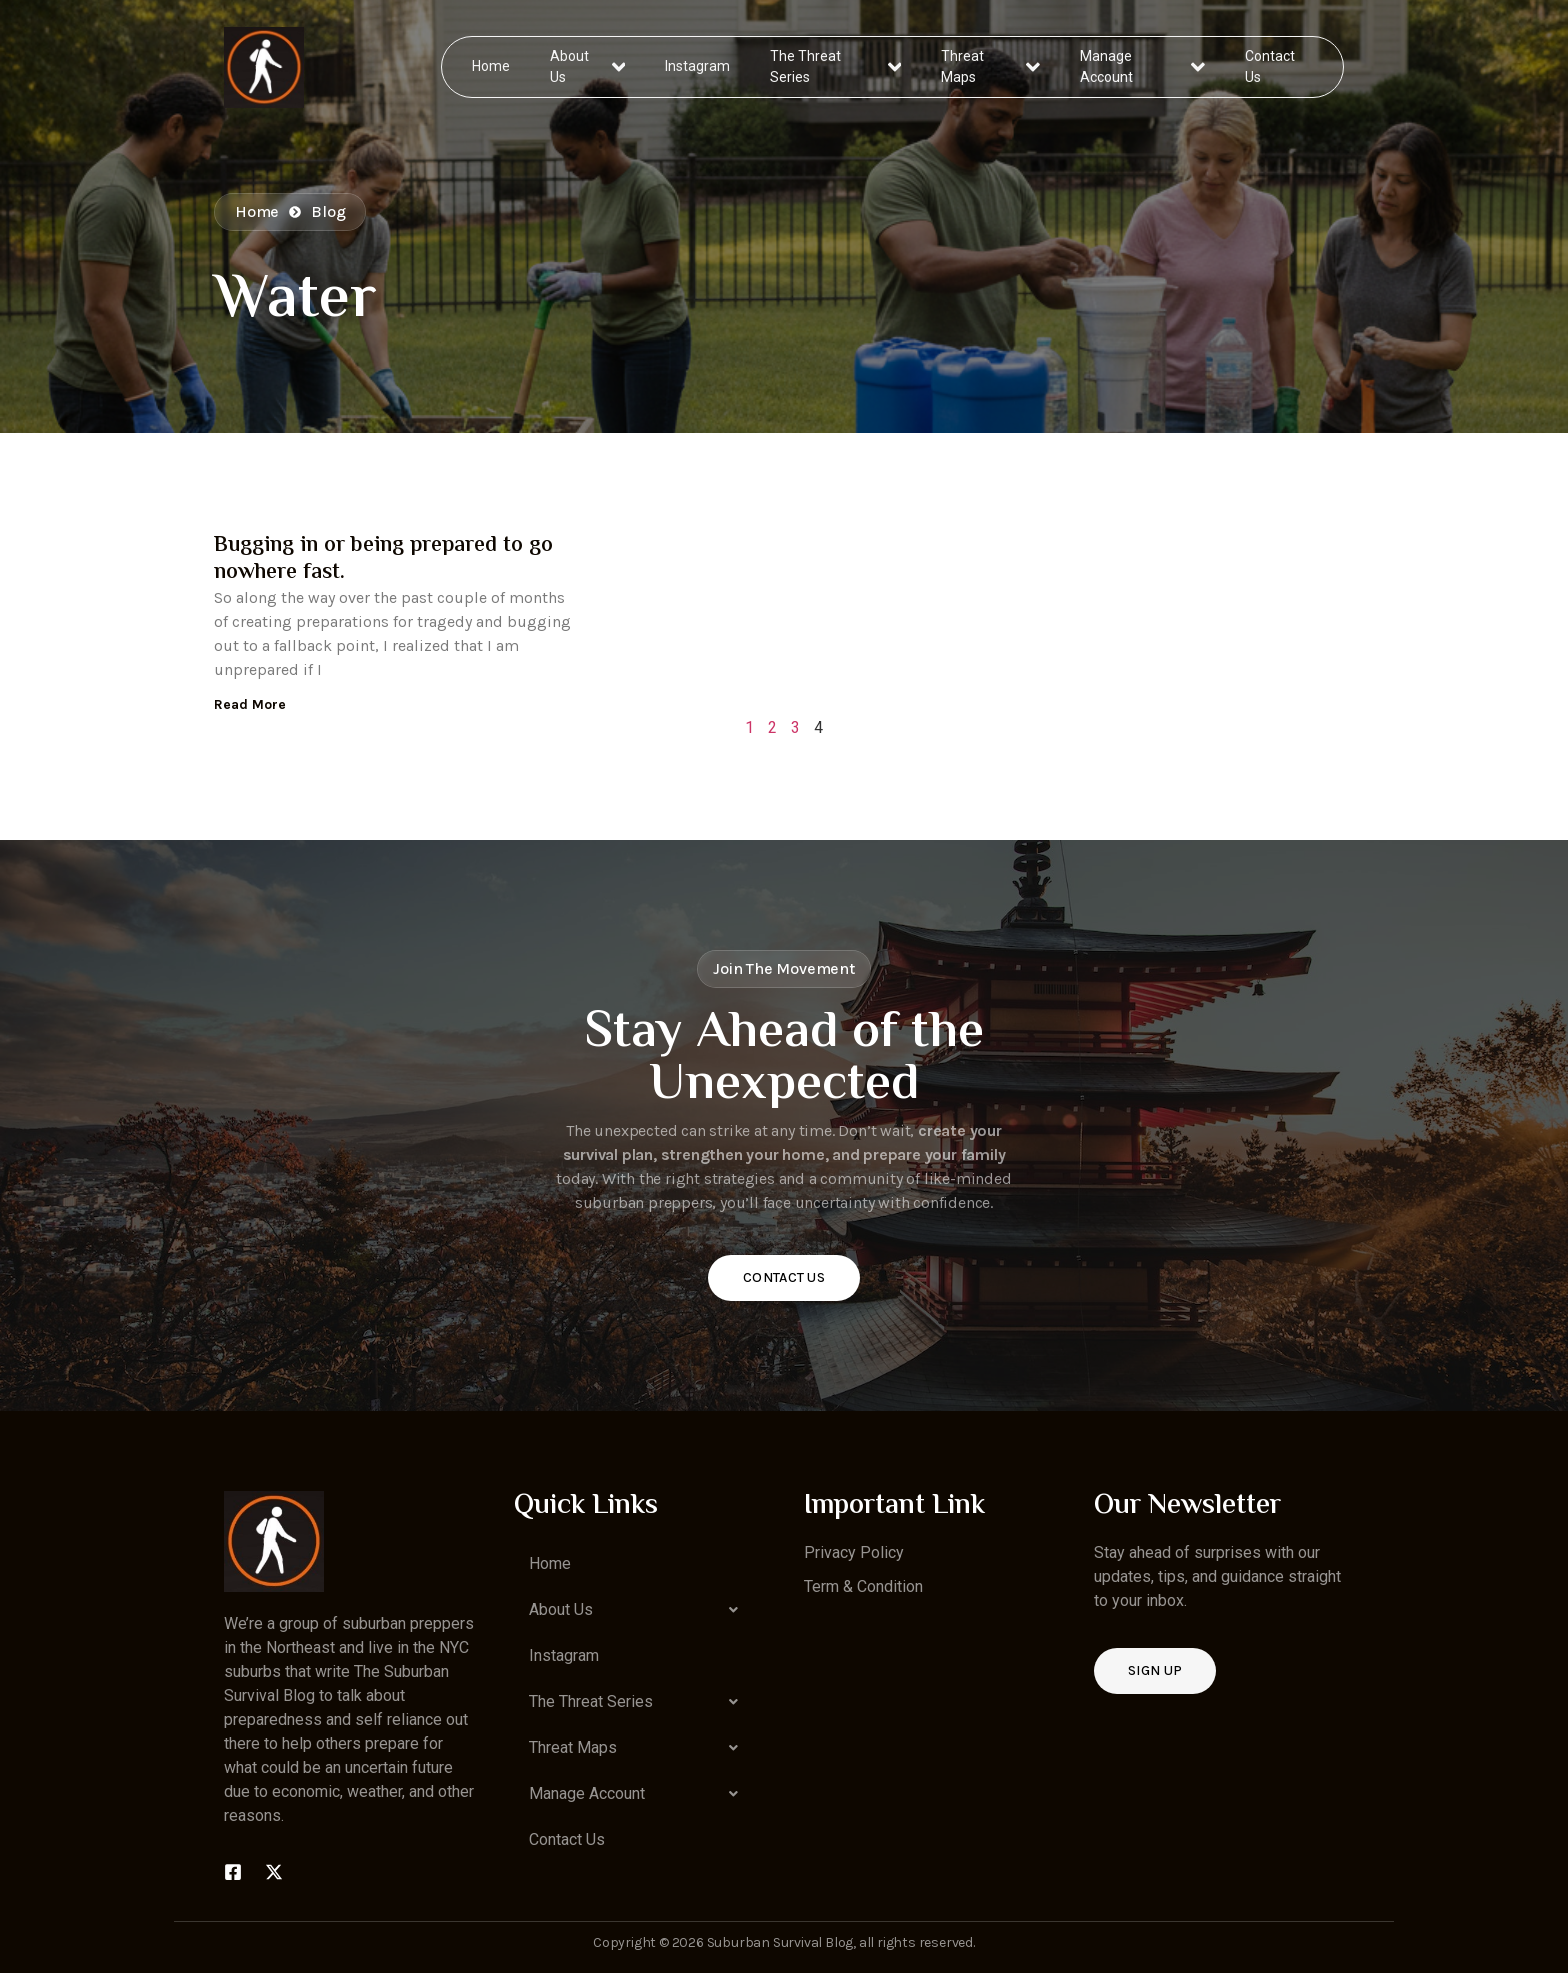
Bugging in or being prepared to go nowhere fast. (383, 559)
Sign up (1155, 1670)
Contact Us (1269, 66)
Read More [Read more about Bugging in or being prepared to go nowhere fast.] (250, 704)
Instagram (698, 66)
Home (492, 66)
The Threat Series (836, 66)
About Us (588, 66)
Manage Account (1142, 66)
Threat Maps (991, 66)
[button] (639, 1610)
